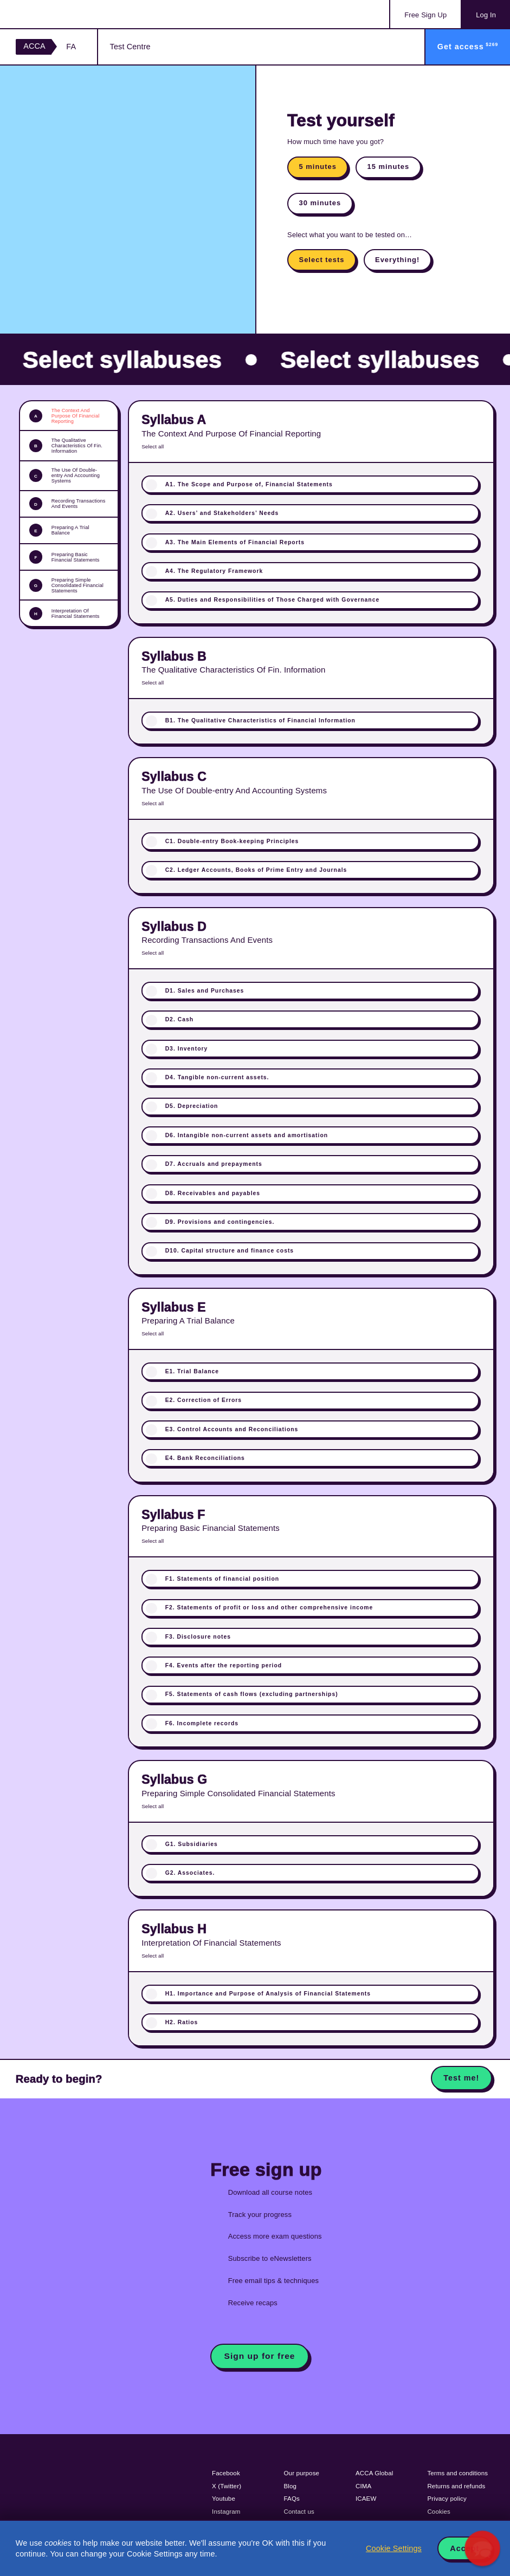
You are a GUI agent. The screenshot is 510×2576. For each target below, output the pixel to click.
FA (71, 46)
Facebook (226, 2473)
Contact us (299, 2511)
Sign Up (425, 15)
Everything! (397, 260)
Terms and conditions (457, 2473)
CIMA (363, 2486)
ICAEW (366, 2498)
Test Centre (130, 46)
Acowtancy (59, 14)
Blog (290, 2486)
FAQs (292, 2498)
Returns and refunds (456, 2486)
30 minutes (320, 203)
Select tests (322, 260)
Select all (152, 446)
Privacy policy (446, 2498)
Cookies (438, 2511)
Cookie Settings (394, 2548)
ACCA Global (374, 2473)
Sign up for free (259, 2355)
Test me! (461, 2077)
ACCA (34, 46)
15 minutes (388, 166)
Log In (486, 15)
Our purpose (302, 2473)
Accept (464, 2548)
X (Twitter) (226, 2486)
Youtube (223, 2498)
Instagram (226, 2511)
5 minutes (318, 166)
